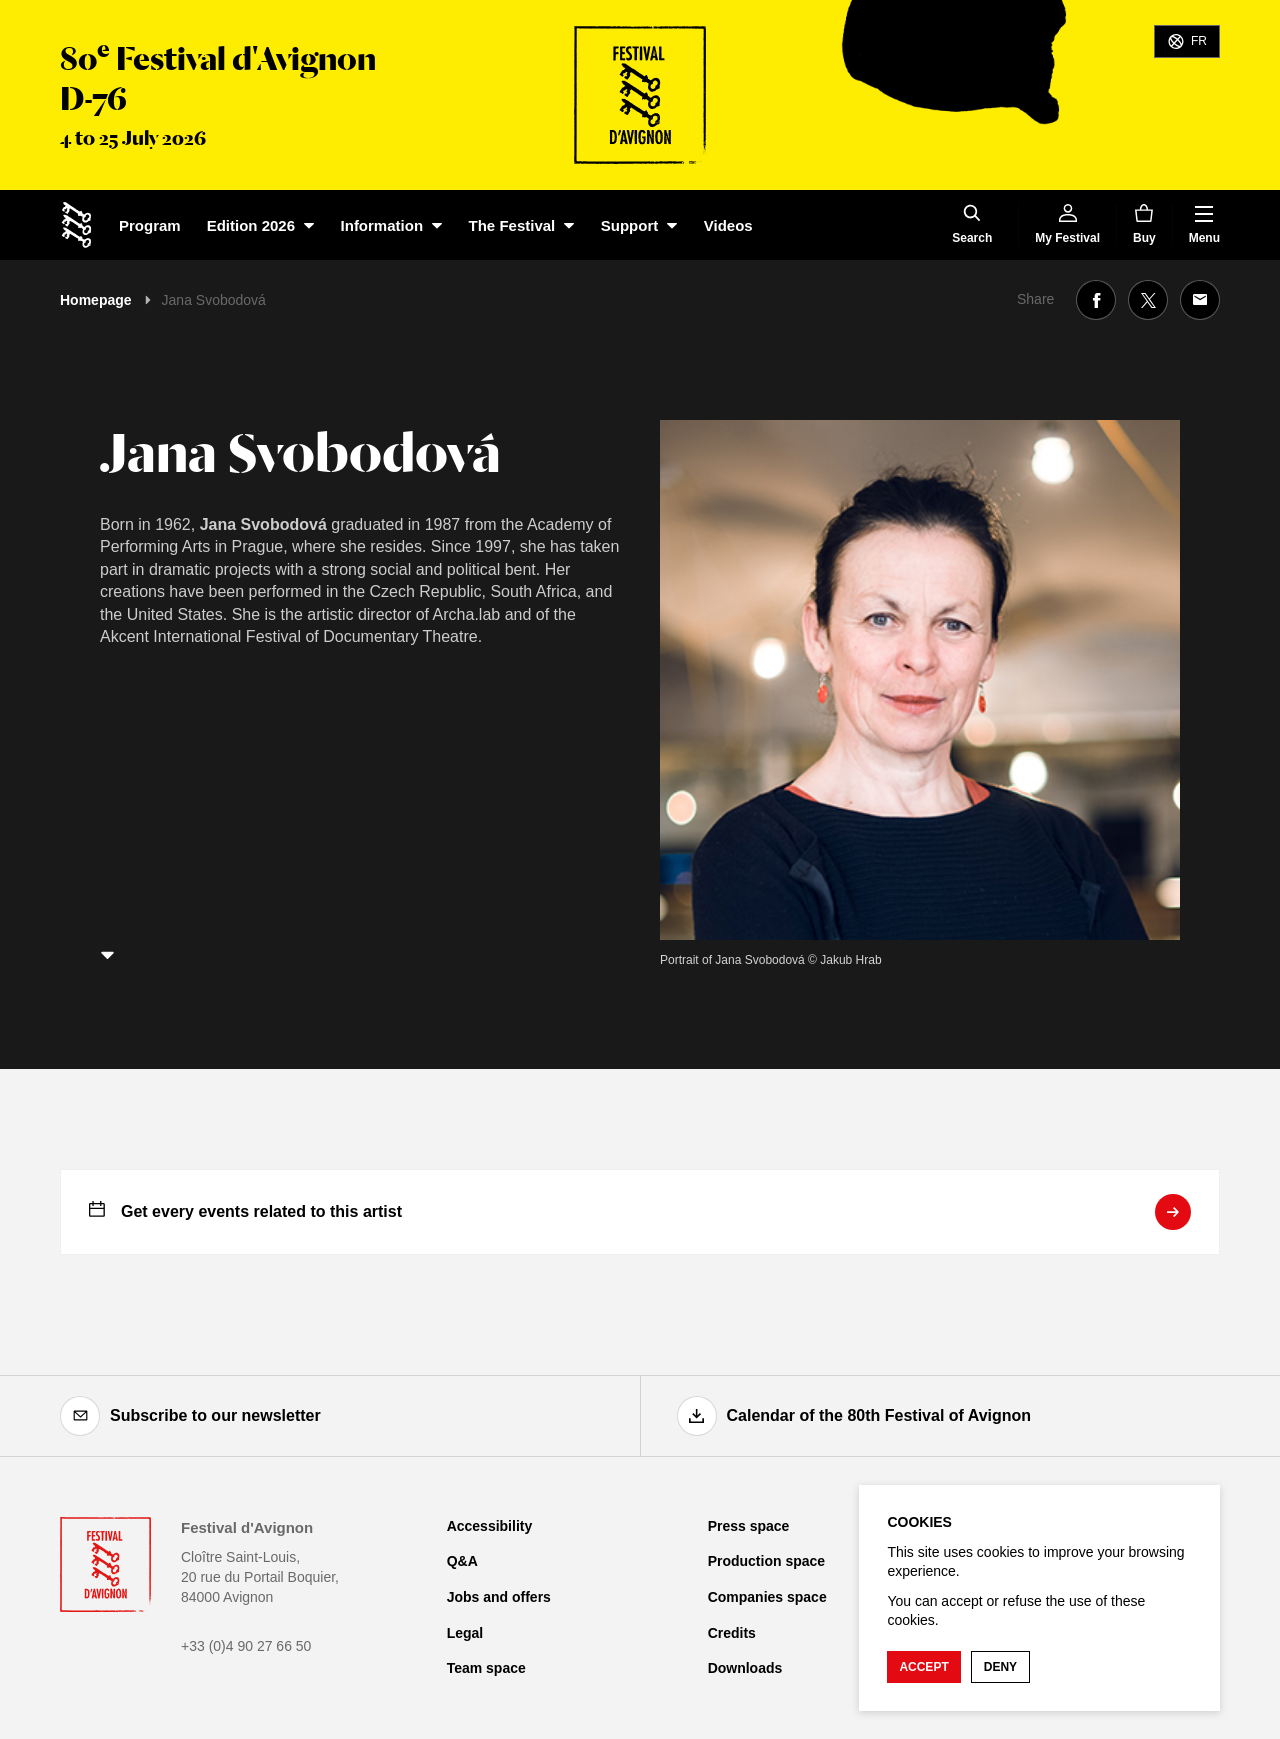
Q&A (462, 1561)
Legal (465, 1633)
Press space (749, 1526)
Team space (486, 1668)
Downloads (745, 1668)
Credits (732, 1633)
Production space (766, 1561)
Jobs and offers (499, 1597)
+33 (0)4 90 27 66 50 (246, 1646)
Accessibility (490, 1526)
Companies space (767, 1597)
